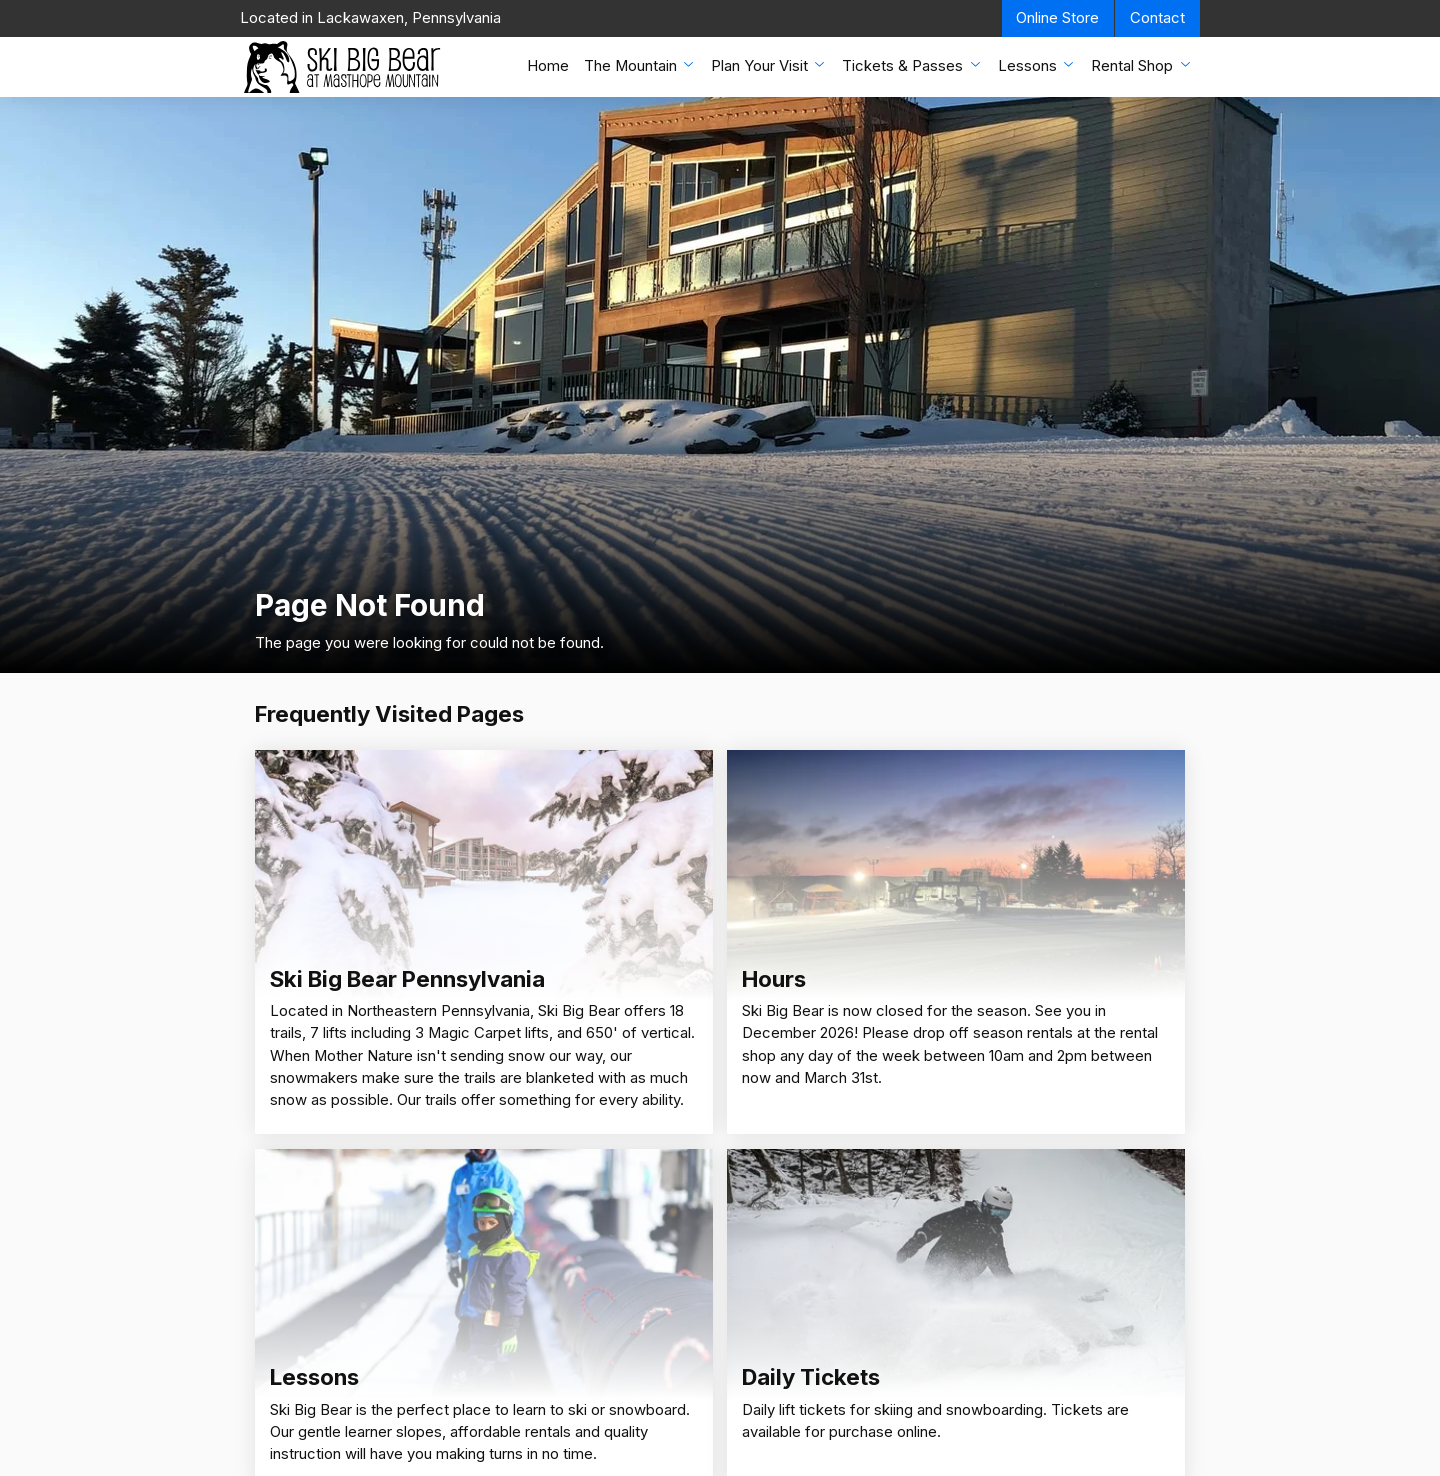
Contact (1157, 18)
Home (548, 66)
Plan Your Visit (769, 65)
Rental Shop (1142, 65)
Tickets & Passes (912, 65)
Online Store (1057, 18)
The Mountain (640, 65)
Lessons (1037, 65)
